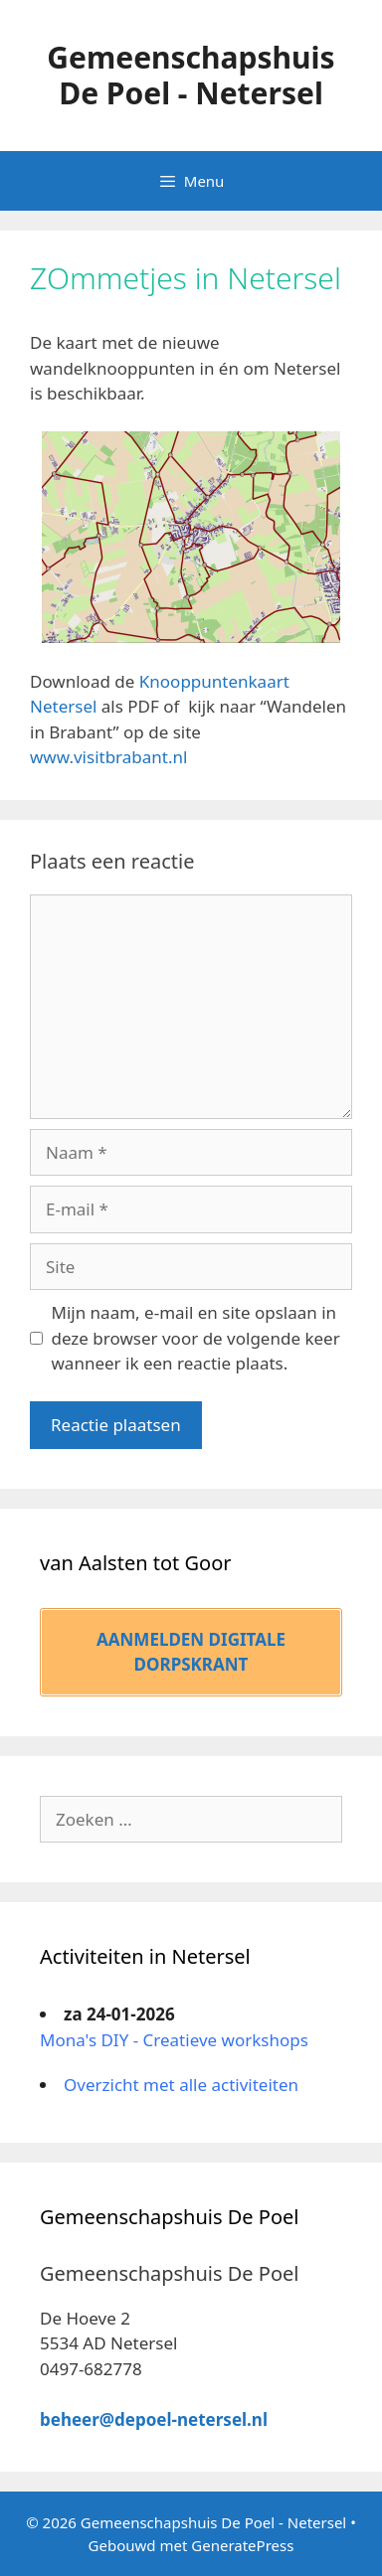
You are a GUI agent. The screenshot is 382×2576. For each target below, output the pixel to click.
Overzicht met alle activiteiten (181, 2084)
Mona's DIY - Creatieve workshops (174, 2039)
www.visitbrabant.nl (108, 756)
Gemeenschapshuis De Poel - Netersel (190, 75)
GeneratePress (242, 2545)
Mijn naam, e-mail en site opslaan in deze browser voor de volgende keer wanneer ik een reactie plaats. (196, 1337)
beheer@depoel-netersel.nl (154, 2419)
